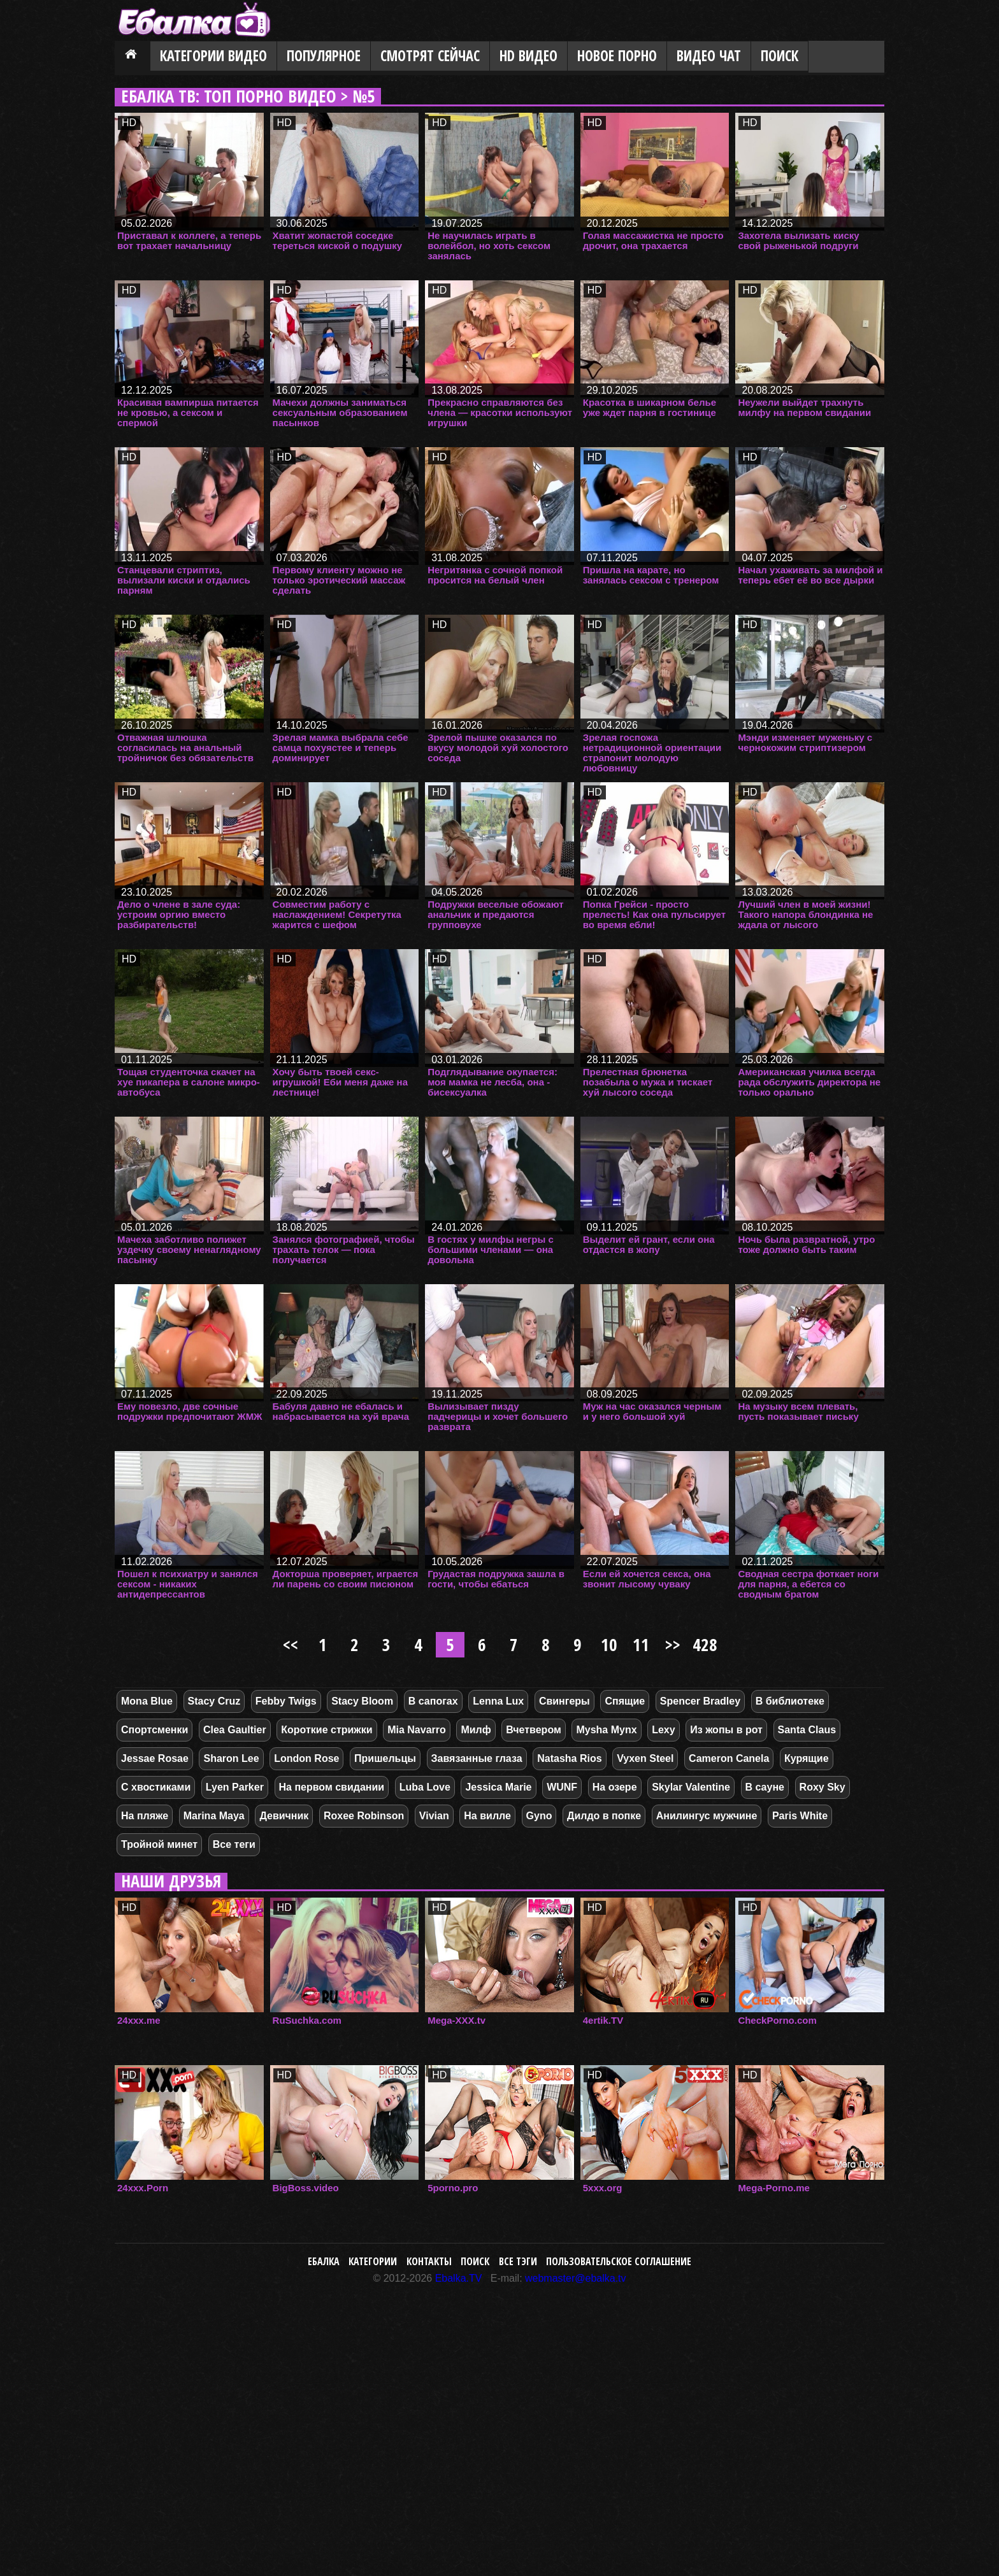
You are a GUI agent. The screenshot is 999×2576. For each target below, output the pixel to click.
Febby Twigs (286, 1701)
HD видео (528, 56)
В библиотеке (790, 1701)
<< (290, 1644)
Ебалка (324, 2261)
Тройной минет (159, 1844)
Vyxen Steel (645, 1758)
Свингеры (564, 1701)
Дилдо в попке (604, 1815)
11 (641, 1644)
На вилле (487, 1815)
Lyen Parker (235, 1787)
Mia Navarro (416, 1729)
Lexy (663, 1729)
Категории (373, 2261)
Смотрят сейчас (430, 56)
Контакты (429, 2261)
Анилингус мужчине (707, 1815)
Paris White (800, 1815)
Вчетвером (533, 1729)
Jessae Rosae (155, 1758)
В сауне (764, 1787)
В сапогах (433, 1701)
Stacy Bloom (362, 1701)
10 (609, 1644)
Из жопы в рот (726, 1729)
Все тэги (518, 2261)
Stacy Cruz (214, 1701)
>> (672, 1644)
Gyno (539, 1815)
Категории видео (213, 56)
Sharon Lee (231, 1758)
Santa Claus (807, 1729)
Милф (476, 1729)
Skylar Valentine (691, 1787)
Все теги (234, 1844)
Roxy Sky (822, 1787)
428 (705, 1644)
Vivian (434, 1815)
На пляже (144, 1815)
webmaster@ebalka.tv (575, 2278)
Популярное (324, 56)
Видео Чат (709, 56)
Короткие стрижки (326, 1729)
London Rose (306, 1758)
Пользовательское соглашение (618, 2261)
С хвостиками (155, 1787)
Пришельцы (385, 1758)
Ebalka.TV (458, 2278)
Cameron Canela (729, 1758)
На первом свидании (332, 1787)
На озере (615, 1787)
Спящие (625, 1701)
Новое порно (617, 56)
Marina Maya (214, 1815)
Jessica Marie (498, 1787)
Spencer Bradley (700, 1701)
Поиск (779, 56)
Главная (132, 57)
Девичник (283, 1815)
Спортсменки (154, 1729)
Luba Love (424, 1787)
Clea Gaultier (234, 1729)
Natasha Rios (569, 1758)
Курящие (806, 1758)
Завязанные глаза (476, 1758)
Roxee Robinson (364, 1815)
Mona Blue (147, 1701)
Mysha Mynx (606, 1729)
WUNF (562, 1787)
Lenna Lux (498, 1701)
